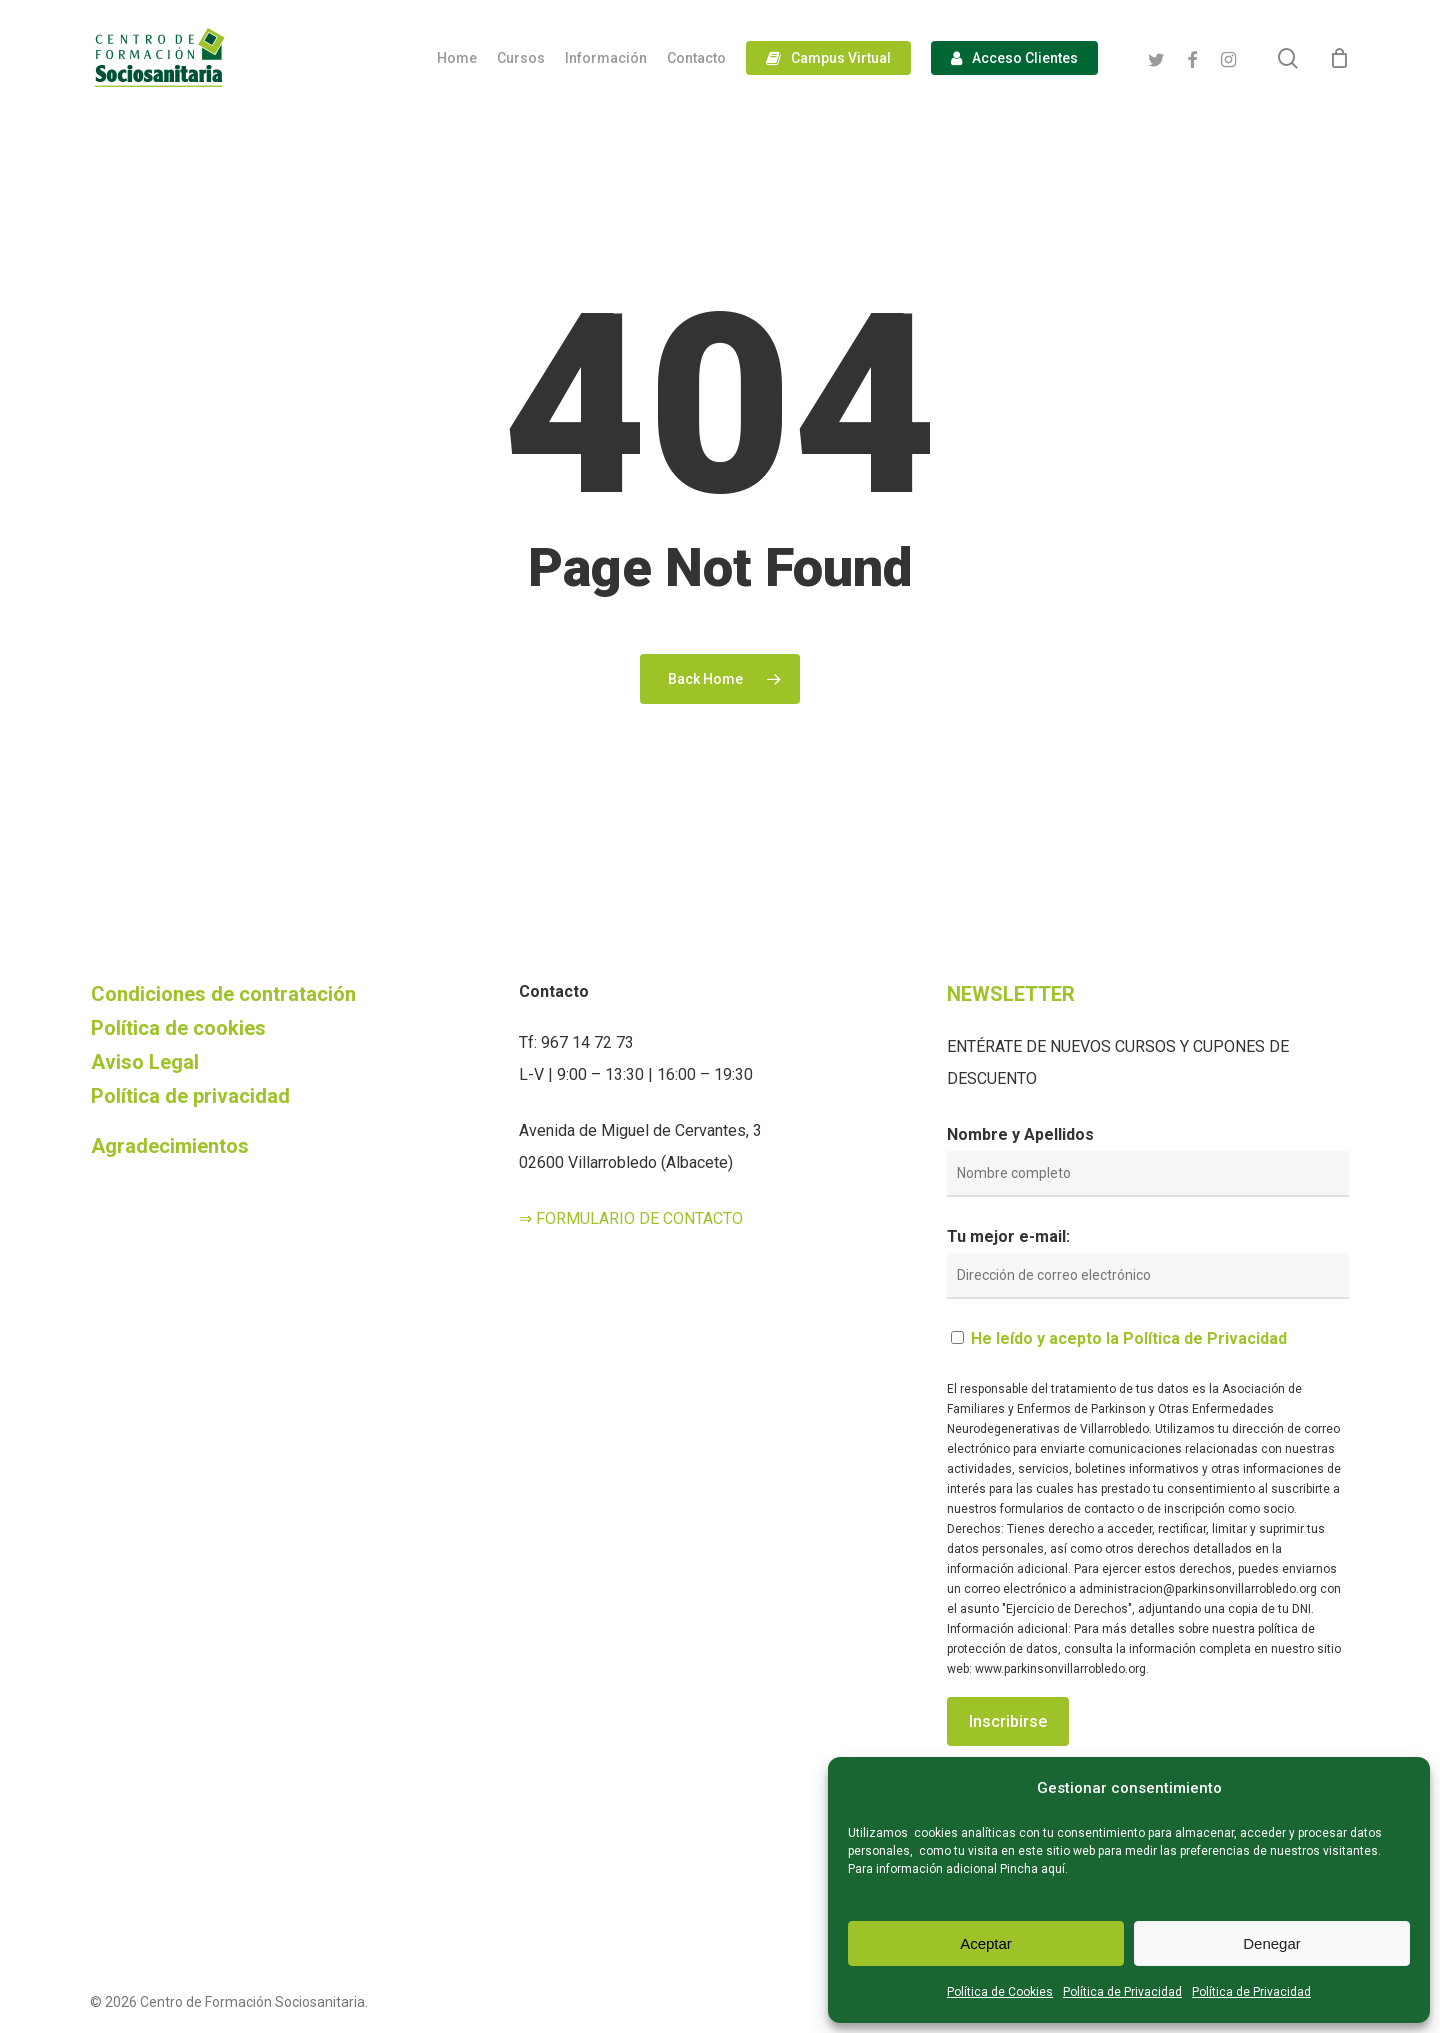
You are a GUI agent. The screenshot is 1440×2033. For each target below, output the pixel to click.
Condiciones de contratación (223, 994)
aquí (1053, 1869)
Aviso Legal (145, 1062)
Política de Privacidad (1122, 1992)
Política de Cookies (1000, 1992)
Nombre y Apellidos (1020, 1134)
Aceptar (986, 1943)
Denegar (1272, 1943)
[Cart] (1339, 58)
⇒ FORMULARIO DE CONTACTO (631, 1218)
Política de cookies (178, 1028)
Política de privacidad (190, 1096)
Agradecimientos (170, 1146)
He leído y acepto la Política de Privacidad (1129, 1338)
